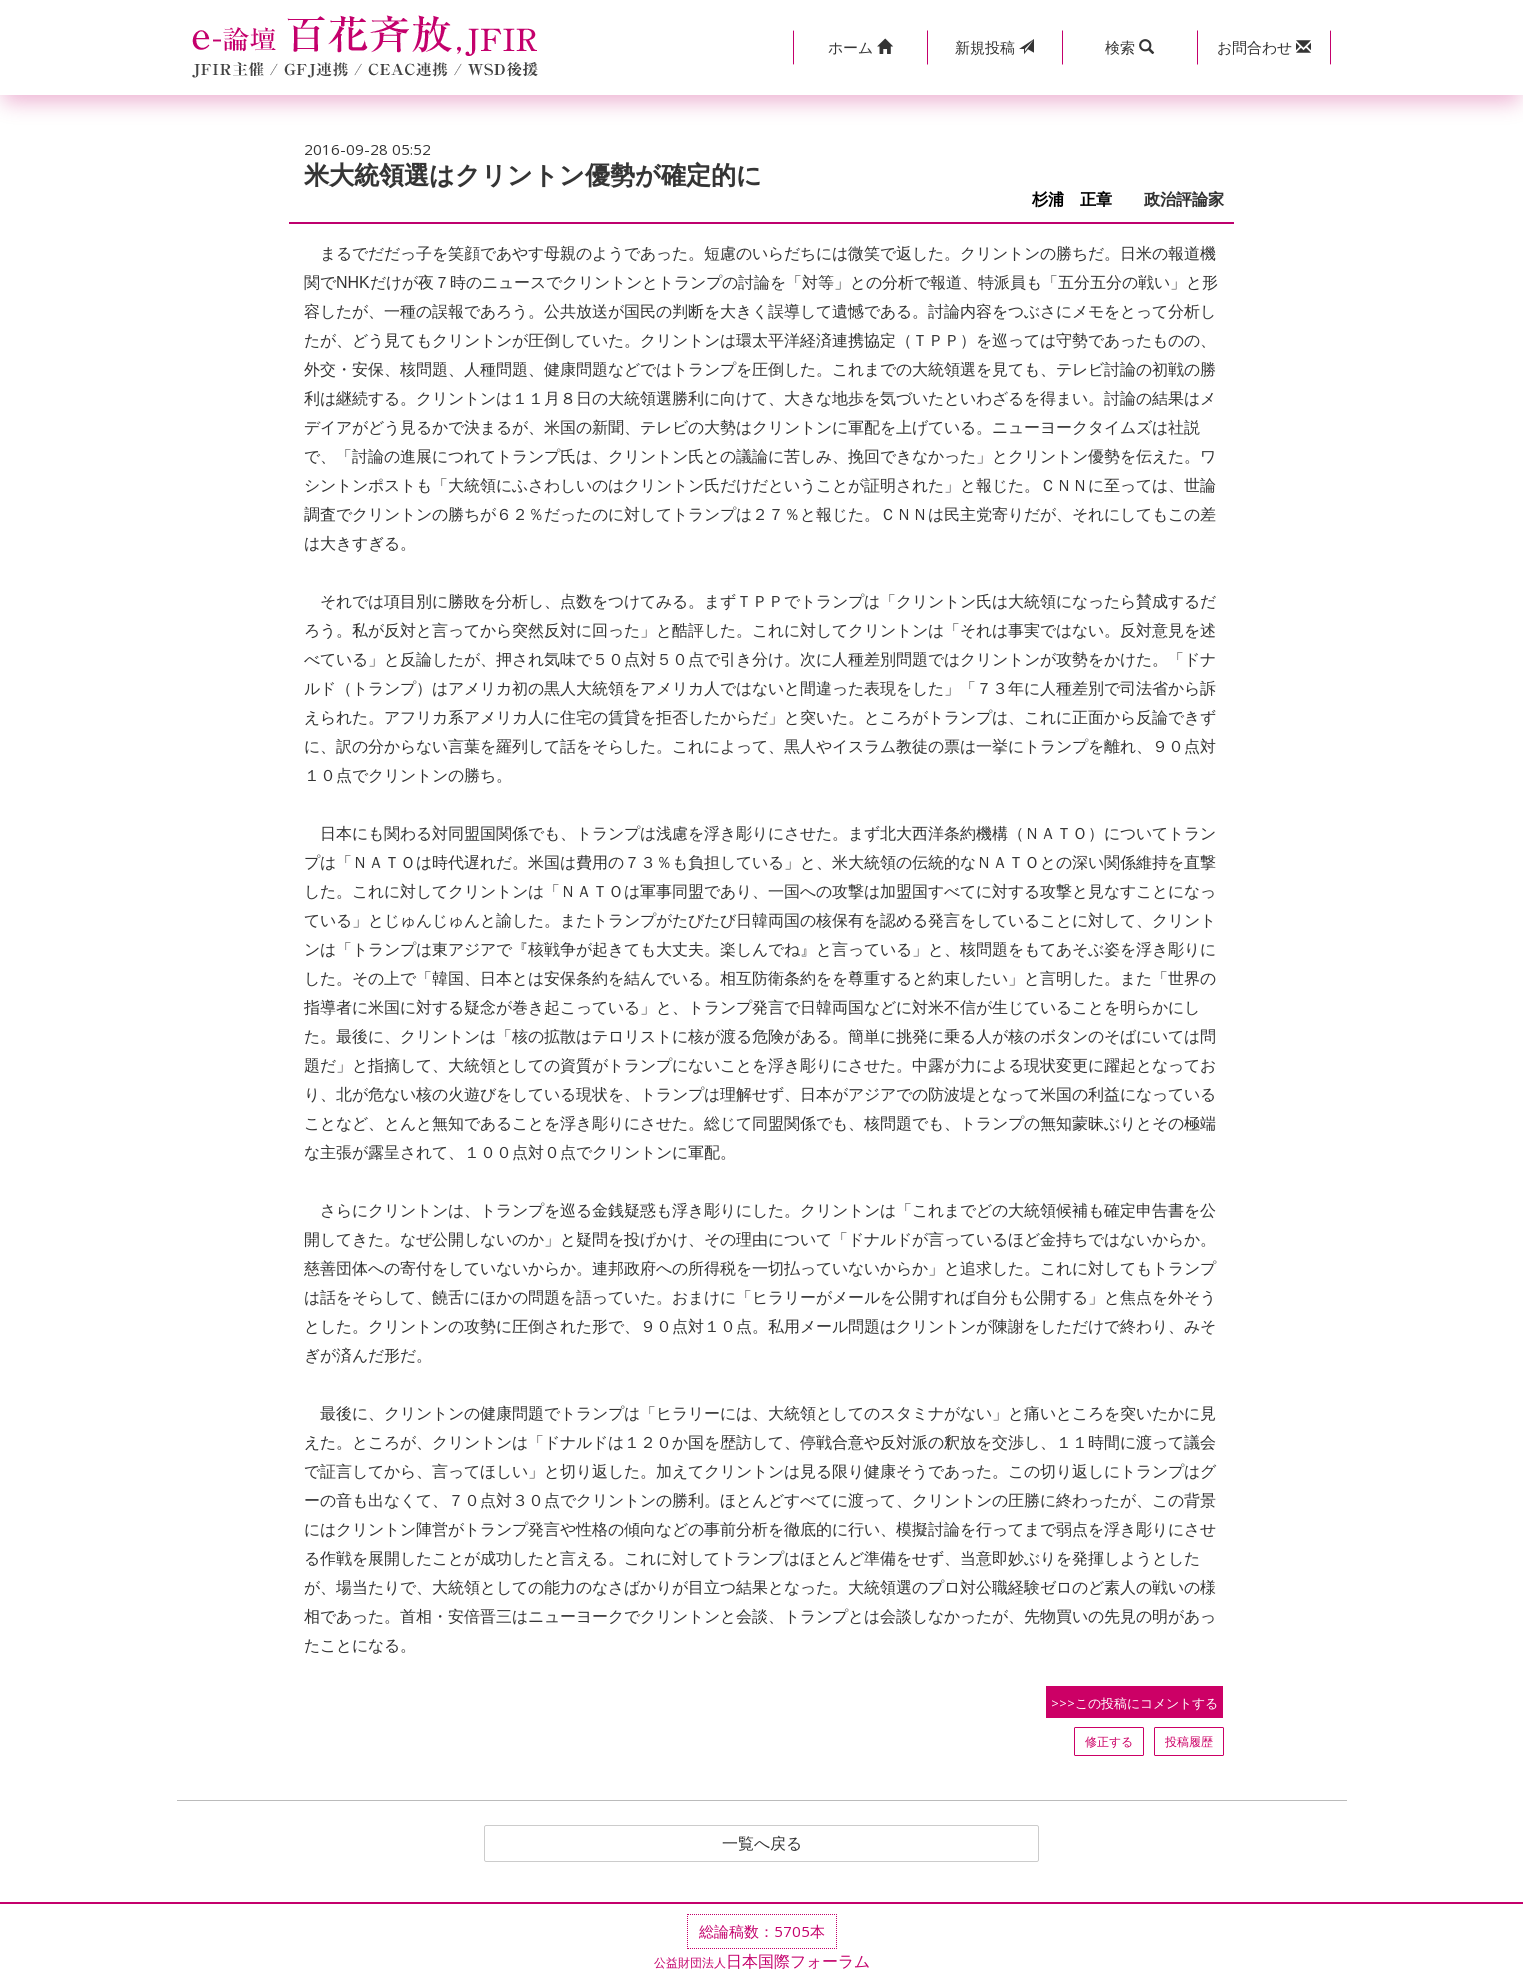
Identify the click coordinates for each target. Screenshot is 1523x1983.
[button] (860, 47)
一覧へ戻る (762, 1844)
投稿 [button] (994, 47)
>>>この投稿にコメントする (1134, 1703)
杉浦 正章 (1080, 199)
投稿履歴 (1189, 1741)
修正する (1109, 1741)
